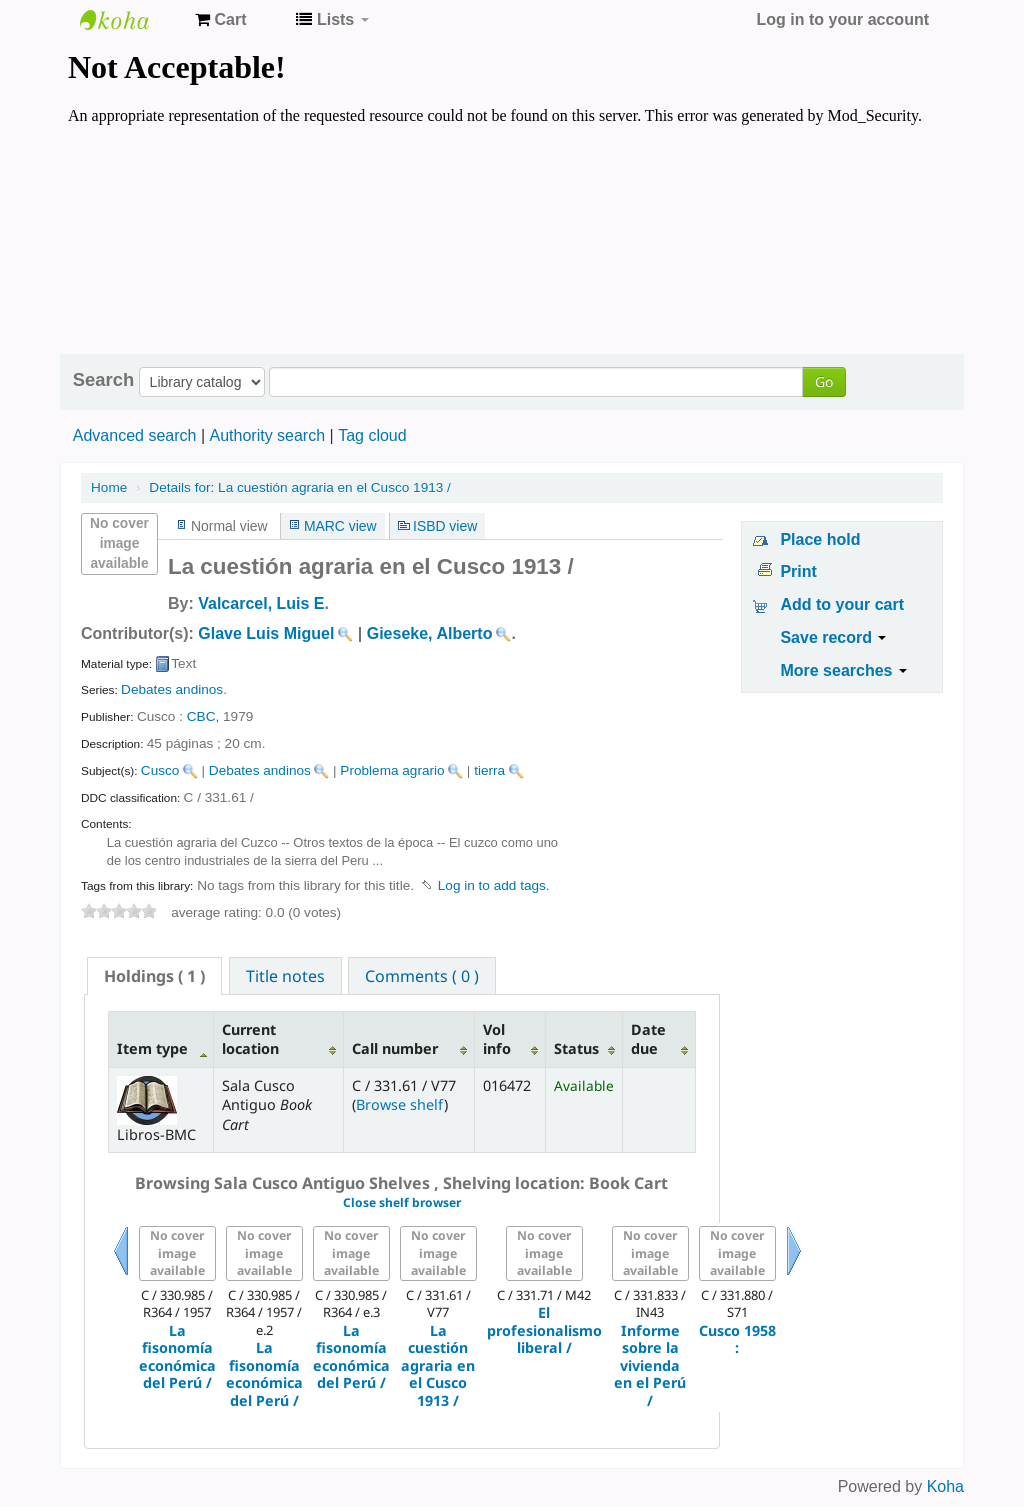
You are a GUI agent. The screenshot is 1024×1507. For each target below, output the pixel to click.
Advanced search (135, 435)
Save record (833, 637)
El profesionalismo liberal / (544, 1330)
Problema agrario (392, 770)
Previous (121, 1275)
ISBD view (445, 526)
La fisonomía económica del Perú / (177, 1357)
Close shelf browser (402, 1202)
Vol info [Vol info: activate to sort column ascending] (497, 1039)
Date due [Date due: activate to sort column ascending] (648, 1039)
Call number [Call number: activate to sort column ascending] (395, 1048)
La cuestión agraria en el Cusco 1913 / (300, 487)
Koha (945, 1486)
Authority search (267, 435)
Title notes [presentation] (285, 976)
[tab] (154, 976)
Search (103, 380)
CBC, (203, 716)
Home (109, 487)
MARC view (340, 526)
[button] (220, 20)
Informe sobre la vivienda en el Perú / (650, 1365)
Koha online (130, 20)
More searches (843, 670)
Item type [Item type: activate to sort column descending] (152, 1048)
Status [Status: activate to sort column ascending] (576, 1048)
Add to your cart (842, 604)
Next (794, 1275)
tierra (489, 770)
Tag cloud (372, 435)
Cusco (160, 770)
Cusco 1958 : (737, 1339)
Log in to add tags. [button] (494, 885)
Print (798, 571)
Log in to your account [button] (843, 19)
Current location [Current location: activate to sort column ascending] (250, 1039)
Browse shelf (400, 1104)
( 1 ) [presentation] (154, 976)
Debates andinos (172, 689)
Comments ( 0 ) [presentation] (422, 976)
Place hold (820, 539)
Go (824, 381)
